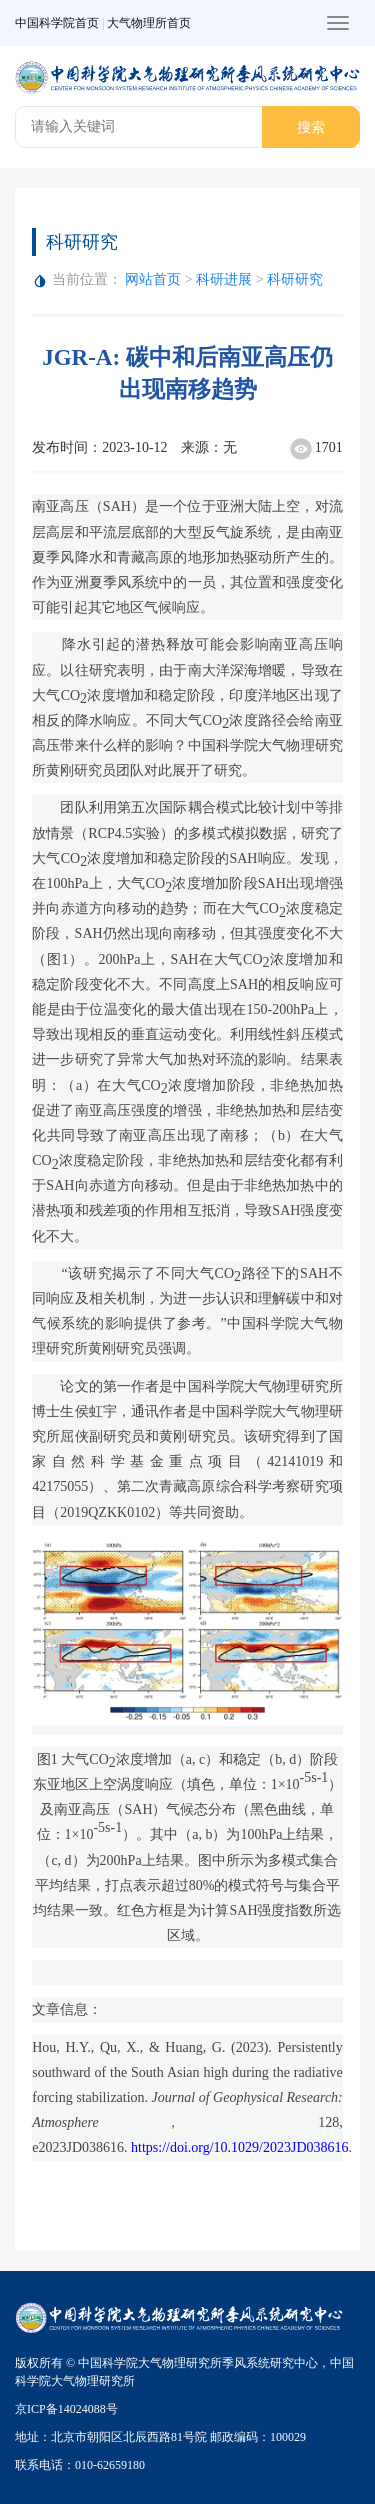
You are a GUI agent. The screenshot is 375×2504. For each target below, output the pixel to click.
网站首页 (153, 279)
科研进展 (226, 279)
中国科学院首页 (57, 23)
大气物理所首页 (149, 23)
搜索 (311, 127)
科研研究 (295, 279)
